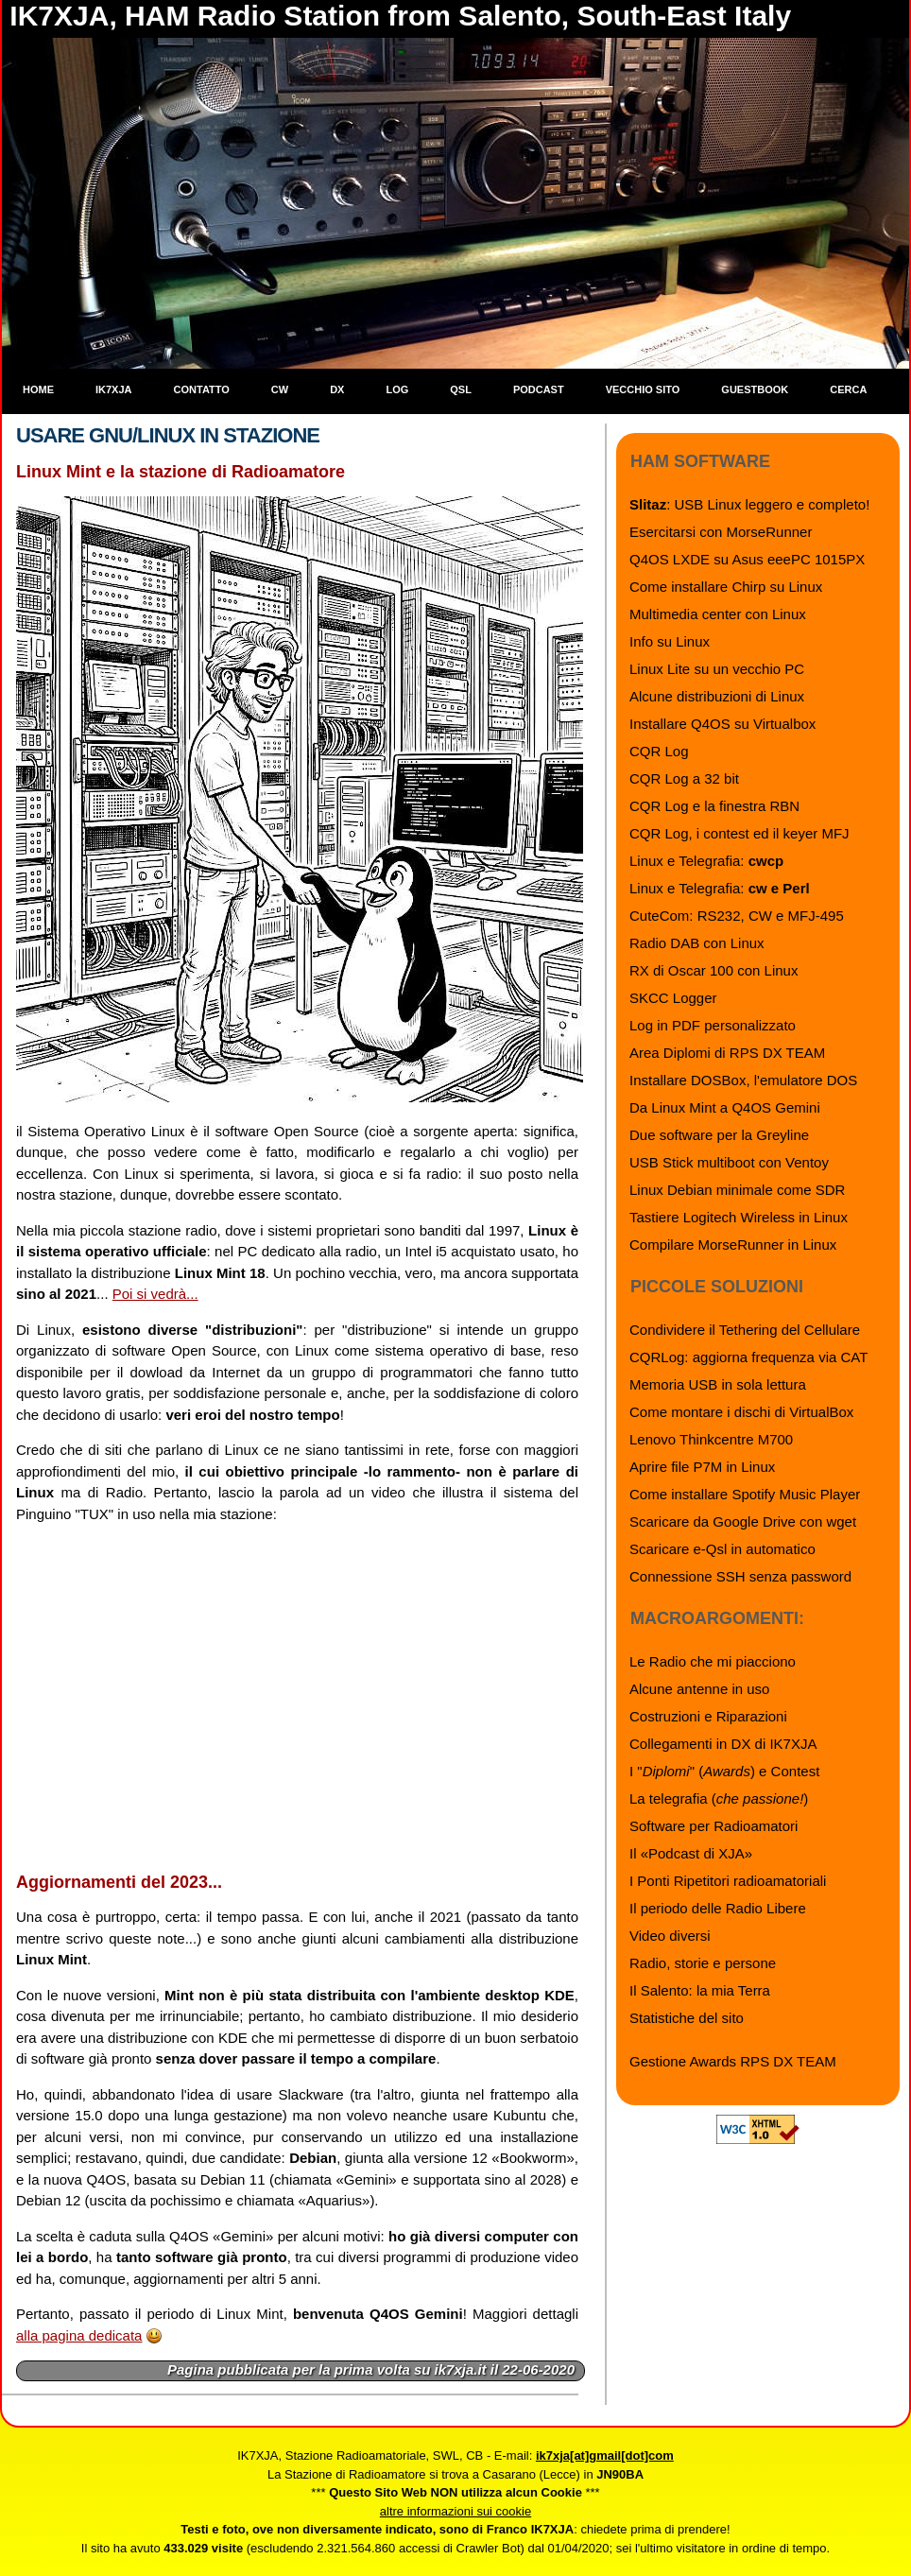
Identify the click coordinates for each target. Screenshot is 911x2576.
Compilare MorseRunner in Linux (732, 1244)
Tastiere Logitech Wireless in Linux (738, 1217)
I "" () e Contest (724, 1771)
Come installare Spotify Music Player (744, 1494)
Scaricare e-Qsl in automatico (722, 1549)
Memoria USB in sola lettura (717, 1384)
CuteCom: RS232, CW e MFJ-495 (736, 916)
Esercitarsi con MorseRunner (720, 532)
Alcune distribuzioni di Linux (716, 696)
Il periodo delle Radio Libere (717, 1908)
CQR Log (659, 751)
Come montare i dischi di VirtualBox (741, 1412)
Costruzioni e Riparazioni (708, 1716)
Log (397, 389)
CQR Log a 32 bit (684, 778)
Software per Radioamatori (713, 1826)
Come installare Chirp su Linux (725, 587)
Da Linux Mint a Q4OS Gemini (724, 1107)
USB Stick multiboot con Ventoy (729, 1162)
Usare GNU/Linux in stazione (167, 435)
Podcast (538, 389)
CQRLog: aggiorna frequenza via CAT (748, 1357)
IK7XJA (113, 389)
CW (279, 389)
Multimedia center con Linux (717, 614)
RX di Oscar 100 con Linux (713, 970)
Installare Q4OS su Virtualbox (722, 724)
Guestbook (754, 389)
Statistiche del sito (686, 2018)
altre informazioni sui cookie (455, 2511)
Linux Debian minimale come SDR (737, 1190)
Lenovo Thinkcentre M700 (711, 1439)
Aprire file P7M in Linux (702, 1467)
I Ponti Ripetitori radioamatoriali (727, 1881)
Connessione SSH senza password (740, 1576)
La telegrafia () (718, 1798)
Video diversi (670, 1936)
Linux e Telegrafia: (706, 861)
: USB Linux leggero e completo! (749, 504)
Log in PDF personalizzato (712, 1025)
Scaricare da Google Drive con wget (742, 1521)
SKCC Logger (673, 998)
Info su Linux (669, 641)
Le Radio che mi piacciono (712, 1661)
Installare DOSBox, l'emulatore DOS (743, 1080)
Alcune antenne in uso (699, 1689)
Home (38, 389)
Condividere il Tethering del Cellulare (744, 1330)
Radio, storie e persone (702, 1963)
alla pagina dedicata (79, 2335)
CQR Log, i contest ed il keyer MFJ (739, 833)
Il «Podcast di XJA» (690, 1853)
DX (337, 389)
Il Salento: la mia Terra (699, 1990)
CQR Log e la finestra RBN (714, 806)
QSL (461, 389)
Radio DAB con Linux (697, 943)
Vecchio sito (643, 389)
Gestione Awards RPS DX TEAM (732, 2061)
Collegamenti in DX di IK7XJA (722, 1744)
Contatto (202, 389)
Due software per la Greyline (719, 1135)
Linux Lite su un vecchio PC (716, 669)
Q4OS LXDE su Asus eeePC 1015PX (747, 559)
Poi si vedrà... (155, 1294)
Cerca (848, 389)
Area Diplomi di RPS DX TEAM (727, 1053)
